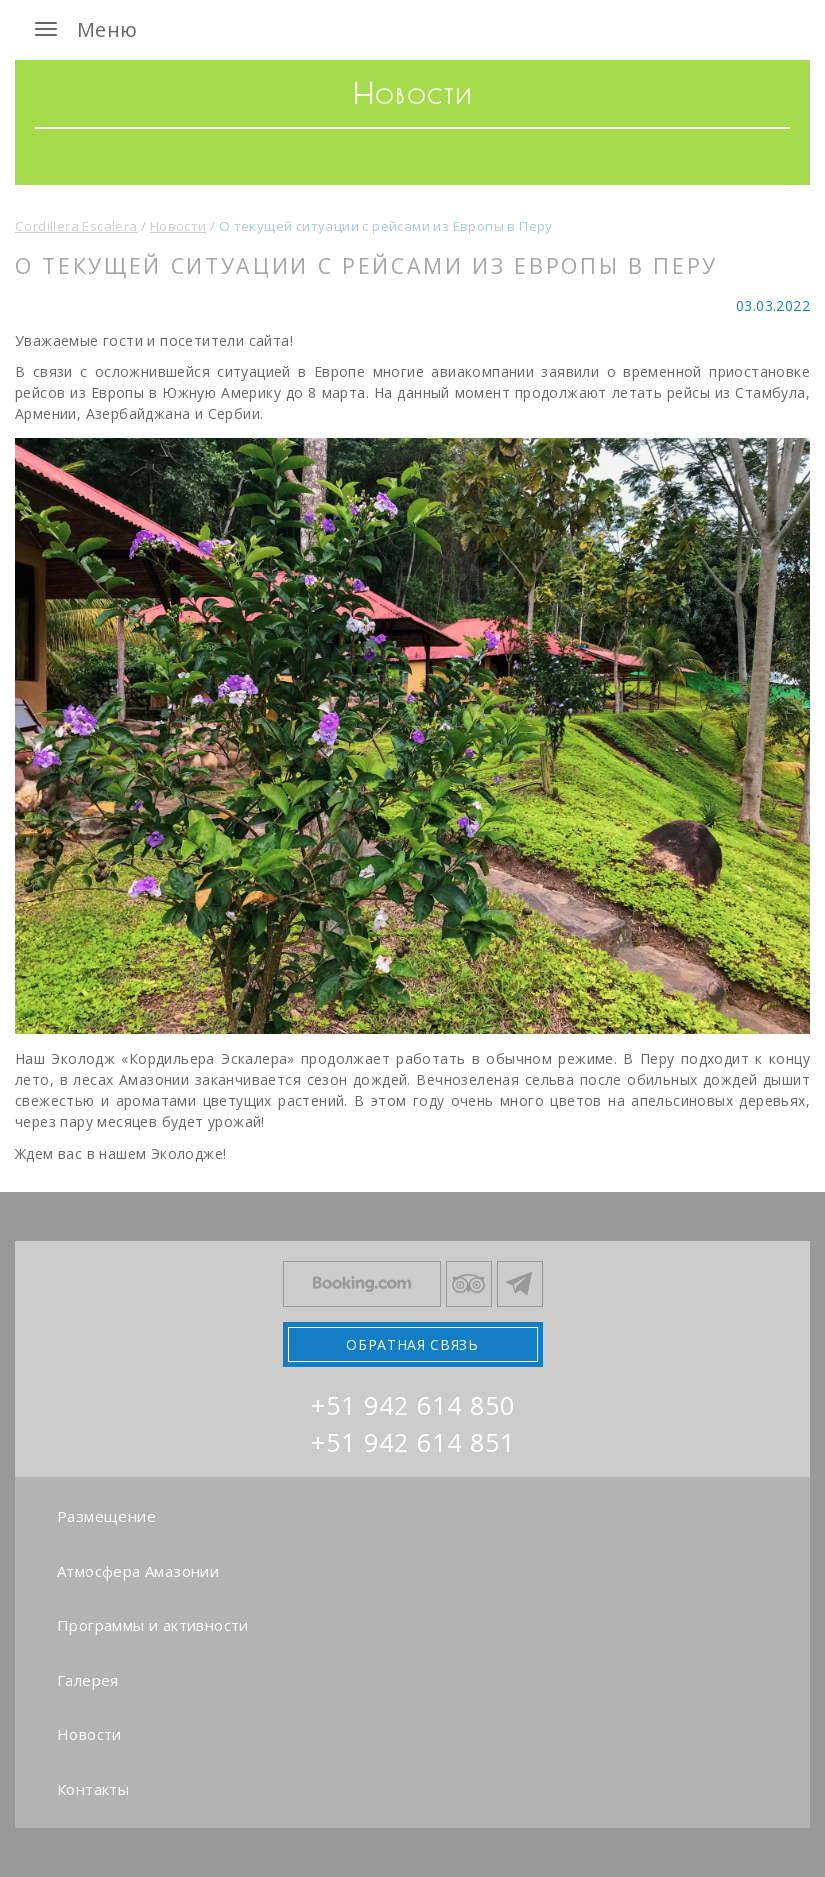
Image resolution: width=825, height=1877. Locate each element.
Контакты (93, 1789)
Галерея (88, 1680)
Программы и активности (153, 1625)
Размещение (106, 1516)
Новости (89, 1734)
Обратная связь (412, 1344)
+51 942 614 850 (413, 1405)
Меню (81, 29)
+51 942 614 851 (413, 1442)
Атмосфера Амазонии (138, 1571)
